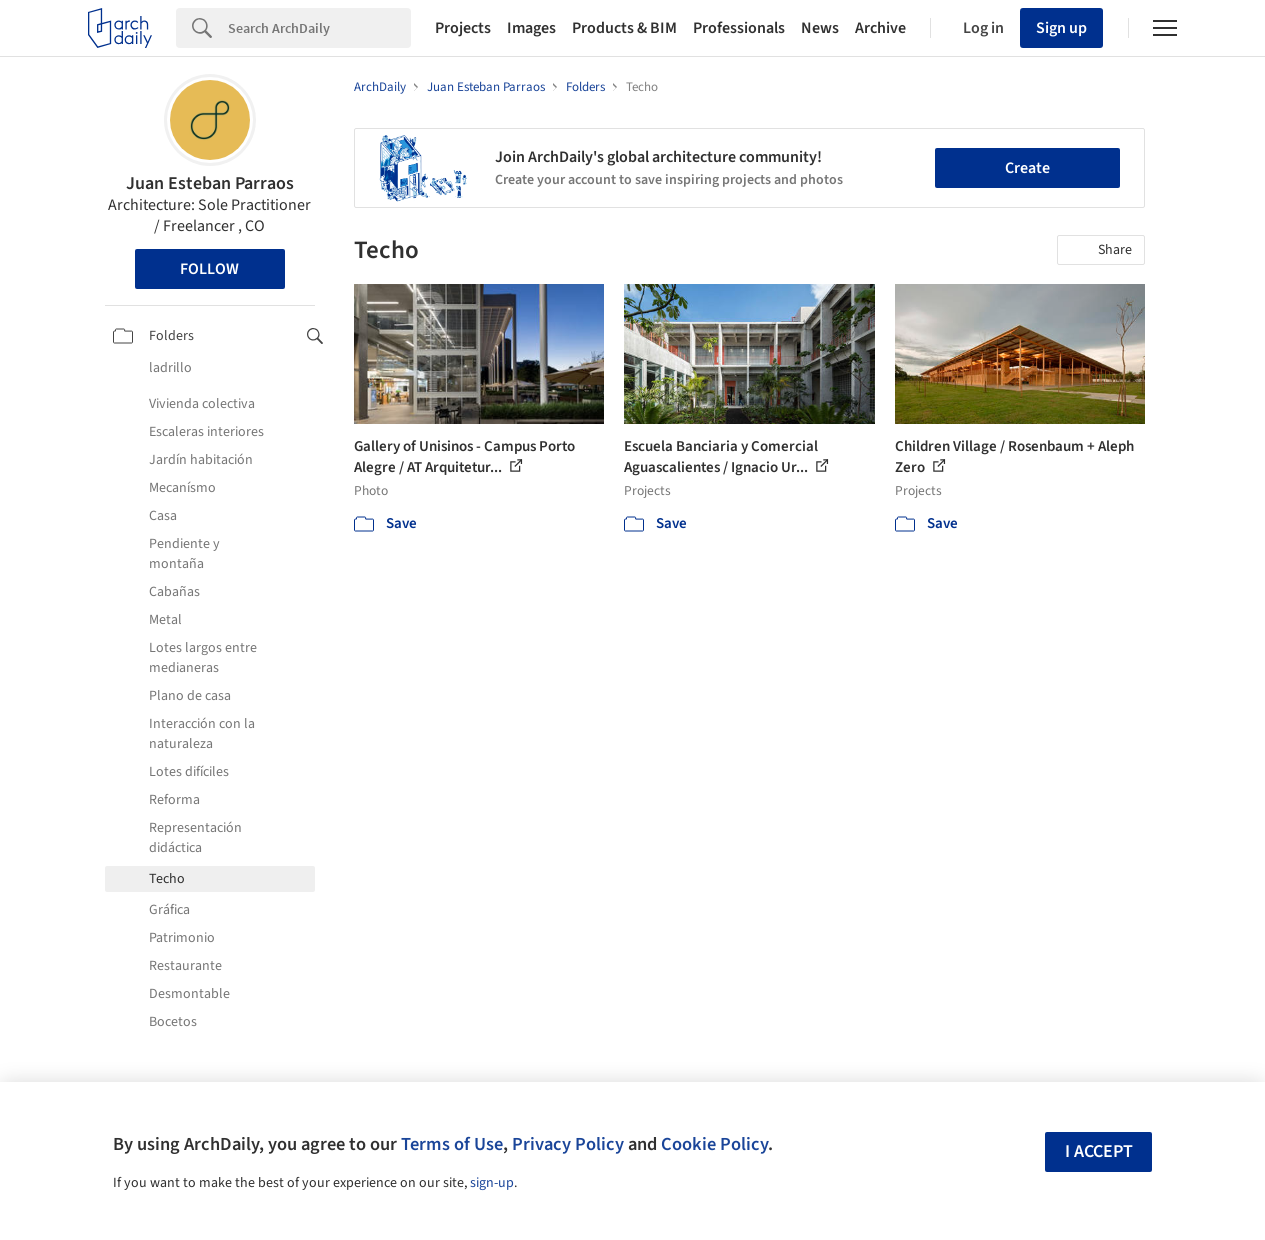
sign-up (492, 1183)
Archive (880, 28)
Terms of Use (452, 1144)
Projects (463, 28)
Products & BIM (624, 28)
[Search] (319, 28)
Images (531, 28)
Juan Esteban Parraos (210, 183)
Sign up (1061, 28)
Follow (209, 269)
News (820, 28)
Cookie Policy (714, 1144)
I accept (1099, 1151)
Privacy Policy (568, 1144)
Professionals (739, 28)
